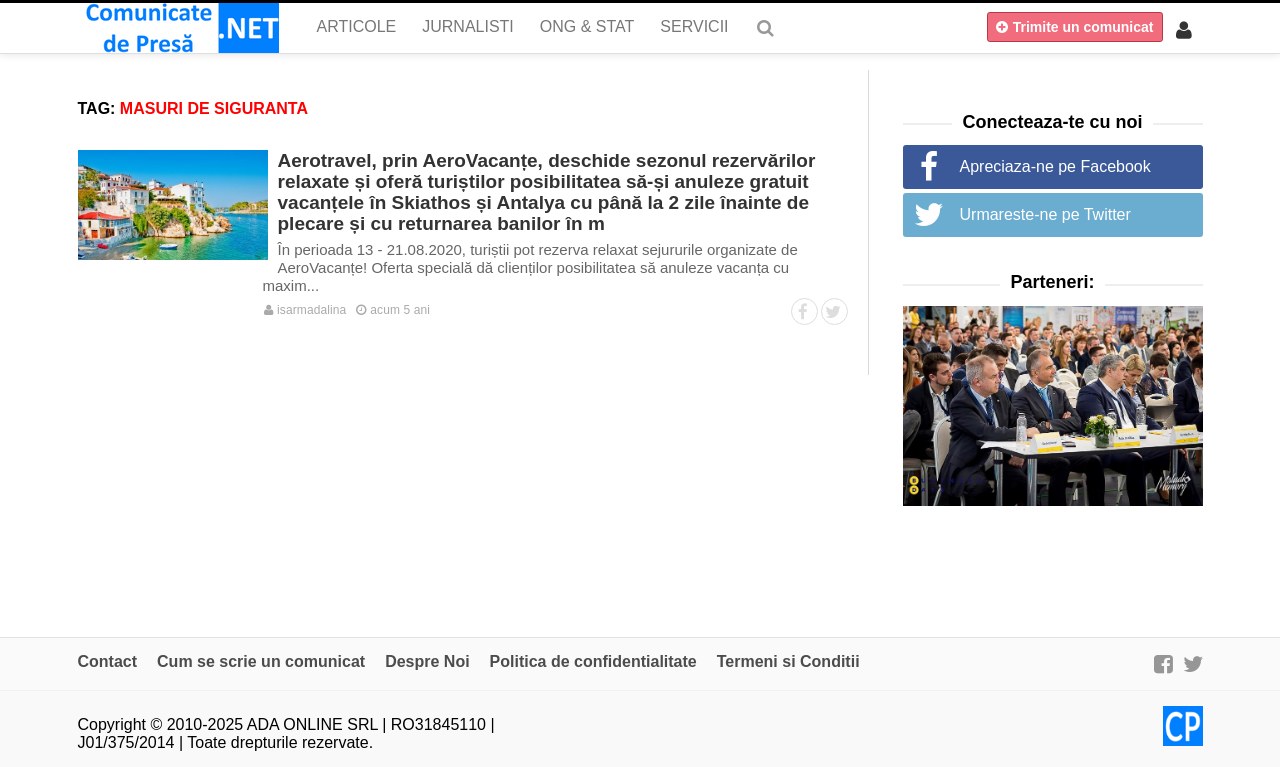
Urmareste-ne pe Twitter (1045, 214)
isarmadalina (305, 310)
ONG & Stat (587, 26)
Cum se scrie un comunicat (261, 661)
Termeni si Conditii (788, 661)
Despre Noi (427, 661)
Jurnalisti (468, 26)
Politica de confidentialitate (593, 661)
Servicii (694, 26)
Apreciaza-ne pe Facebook (1055, 166)
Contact (108, 661)
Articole (357, 26)
